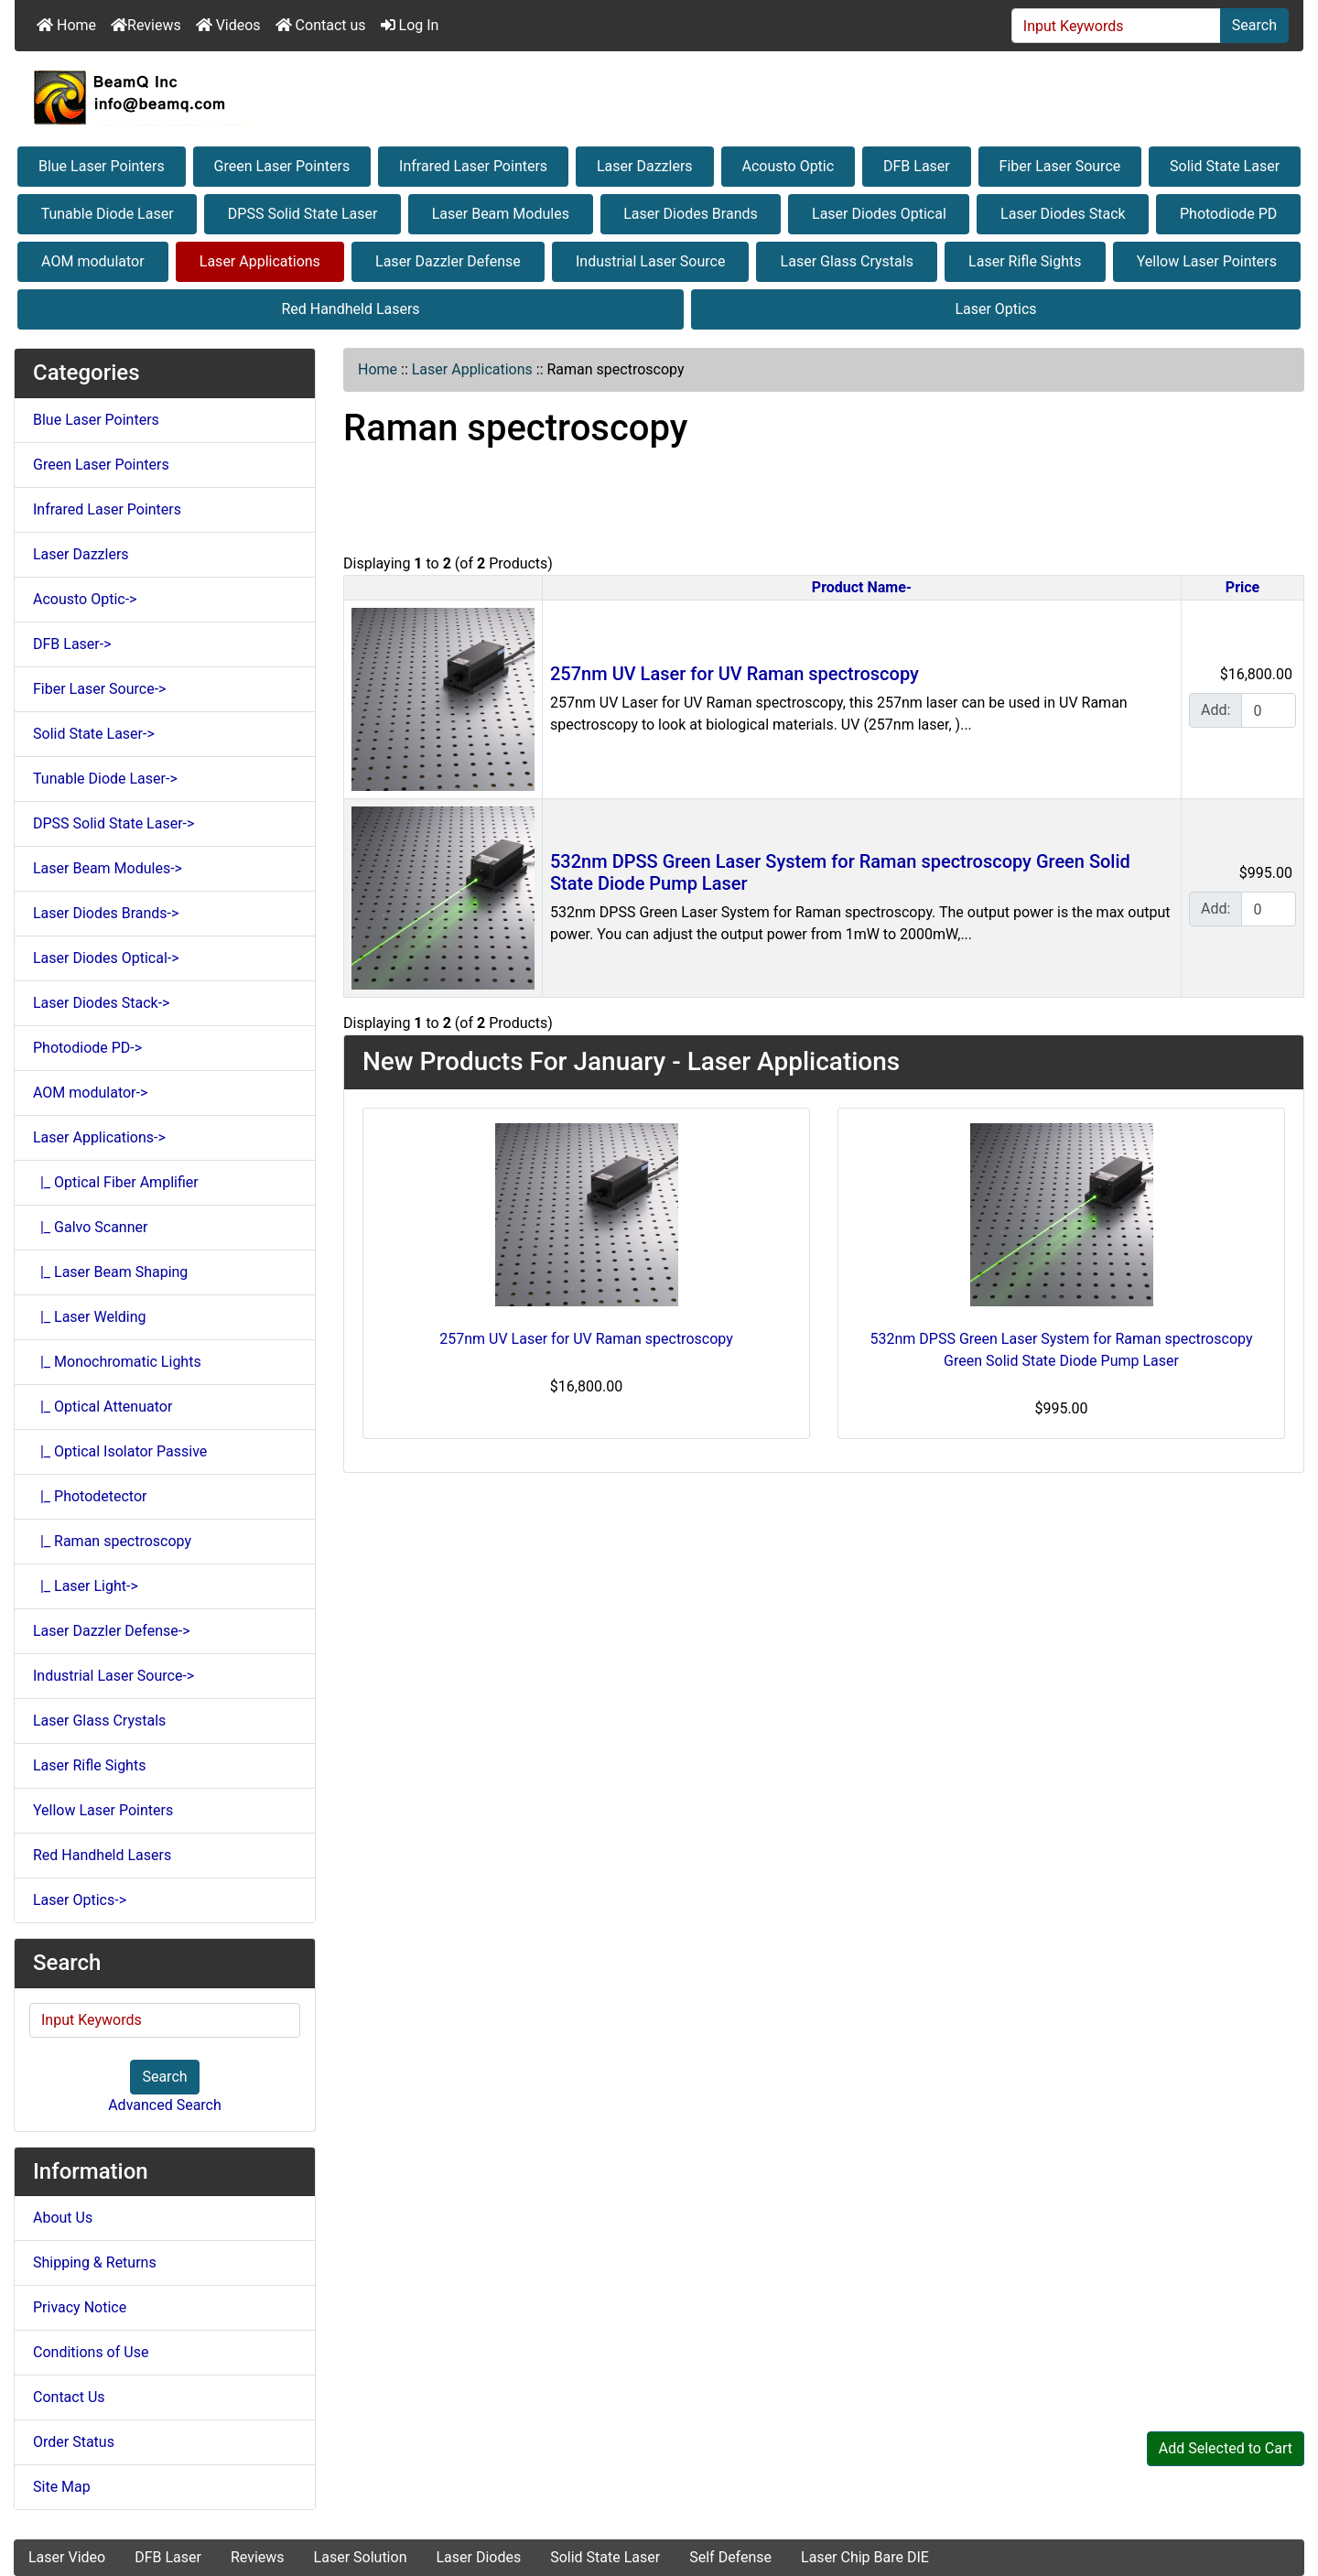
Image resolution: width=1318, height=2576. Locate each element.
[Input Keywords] (1116, 25)
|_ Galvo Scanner (90, 1227)
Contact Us (69, 2397)
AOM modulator (93, 261)
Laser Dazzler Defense (448, 261)
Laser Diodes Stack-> (101, 1003)
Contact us (320, 25)
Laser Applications (260, 261)
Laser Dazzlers (645, 166)
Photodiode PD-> (87, 1047)
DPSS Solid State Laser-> (113, 823)
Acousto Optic (787, 166)
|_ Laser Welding (89, 1317)
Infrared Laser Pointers (473, 166)
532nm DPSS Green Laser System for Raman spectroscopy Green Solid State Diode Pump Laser (1061, 1349)
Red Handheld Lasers (350, 309)
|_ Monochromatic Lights (117, 1361)
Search (1254, 25)
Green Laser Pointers (282, 166)
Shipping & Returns (95, 2262)
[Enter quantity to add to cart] (1268, 710)
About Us (62, 2217)
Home (66, 25)
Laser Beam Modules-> (107, 868)
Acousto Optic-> (84, 599)
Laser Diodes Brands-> (105, 913)
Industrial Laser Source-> (113, 1675)
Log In (410, 25)
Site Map (62, 2486)
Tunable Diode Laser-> (105, 778)
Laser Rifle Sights (1024, 261)
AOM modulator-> (90, 1092)
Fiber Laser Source (1060, 166)
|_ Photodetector (90, 1496)
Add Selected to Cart (1225, 2448)
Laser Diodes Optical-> (106, 958)
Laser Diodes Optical (879, 213)
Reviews (146, 25)
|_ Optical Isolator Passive (120, 1451)
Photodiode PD (1228, 213)
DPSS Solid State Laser (303, 213)
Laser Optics (995, 309)
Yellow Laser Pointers (1207, 261)
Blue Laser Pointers (101, 166)
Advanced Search (164, 2105)
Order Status (73, 2442)
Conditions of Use (90, 2352)
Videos (228, 25)
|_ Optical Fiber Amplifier (116, 1182)
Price (1242, 587)
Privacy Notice (79, 2307)
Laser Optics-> (79, 1900)
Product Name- (862, 587)
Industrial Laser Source (650, 261)
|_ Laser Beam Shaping (110, 1272)
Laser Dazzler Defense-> (111, 1631)
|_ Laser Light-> (85, 1586)
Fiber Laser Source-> (99, 689)
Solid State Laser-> (94, 733)
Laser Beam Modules (500, 213)
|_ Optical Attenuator (102, 1406)
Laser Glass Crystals (847, 261)
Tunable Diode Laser (107, 213)
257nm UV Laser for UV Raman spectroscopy (734, 674)
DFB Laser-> (72, 644)
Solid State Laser (1225, 166)
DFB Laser (916, 166)
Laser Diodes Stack (1063, 213)
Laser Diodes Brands (690, 213)
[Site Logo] (659, 97)
